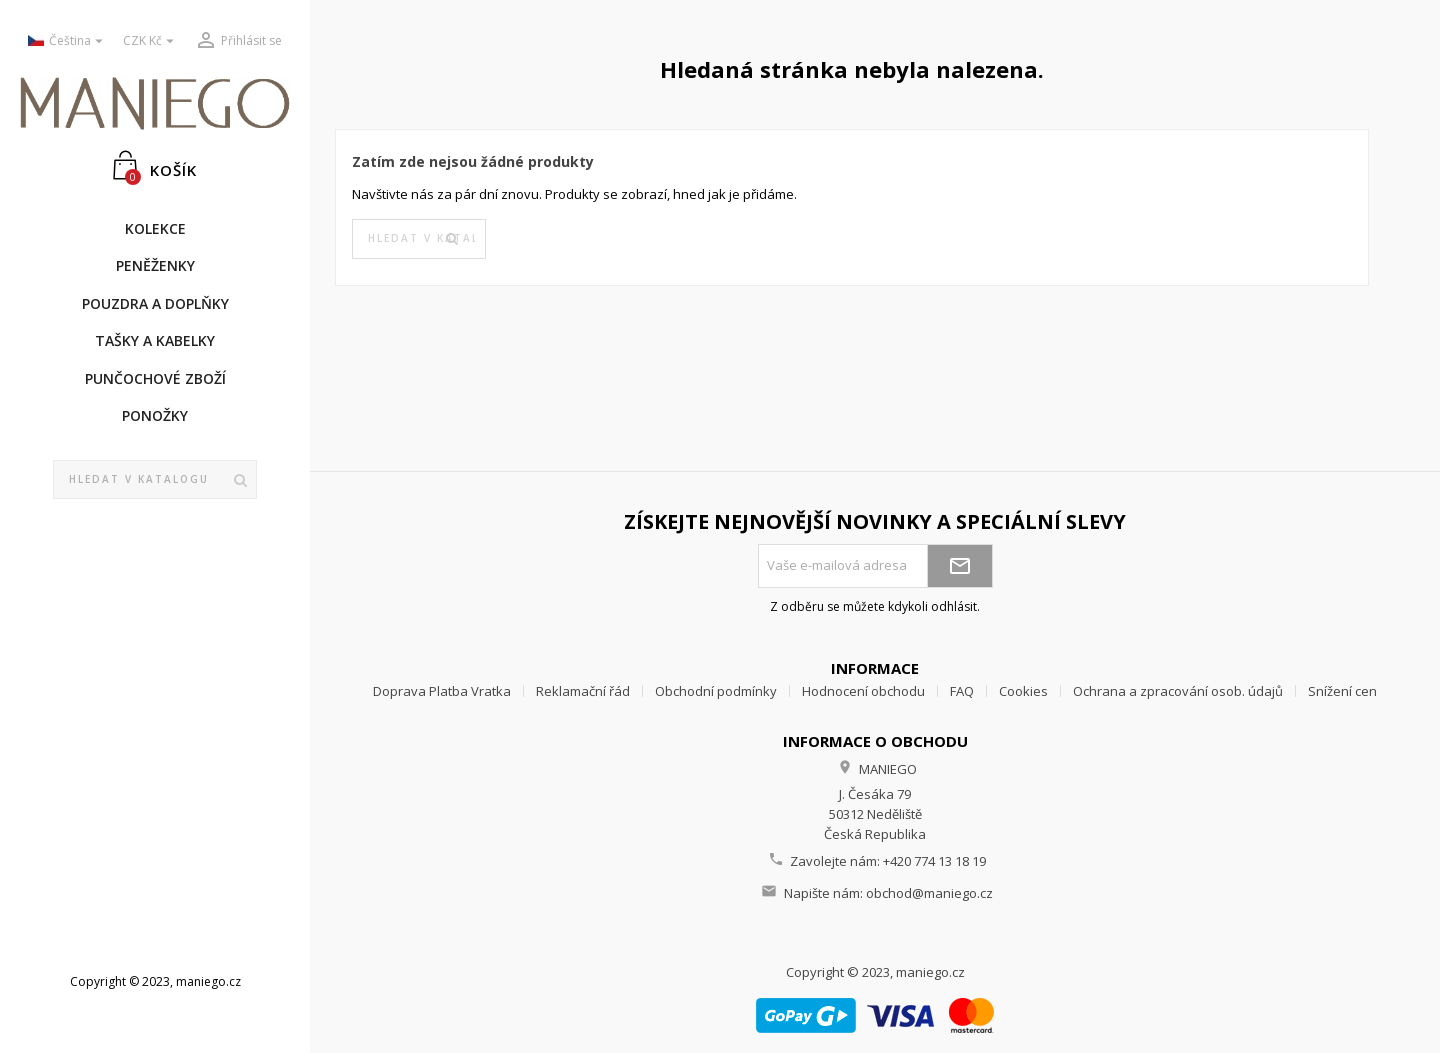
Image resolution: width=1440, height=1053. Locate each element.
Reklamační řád (583, 691)
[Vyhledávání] (155, 480)
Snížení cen (1342, 691)
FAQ (962, 691)
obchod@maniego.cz (929, 893)
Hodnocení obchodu (863, 691)
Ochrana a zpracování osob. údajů (1178, 691)
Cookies (1023, 691)
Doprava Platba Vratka (442, 691)
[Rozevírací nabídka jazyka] (68, 41)
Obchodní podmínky (716, 691)
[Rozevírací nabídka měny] (151, 41)
